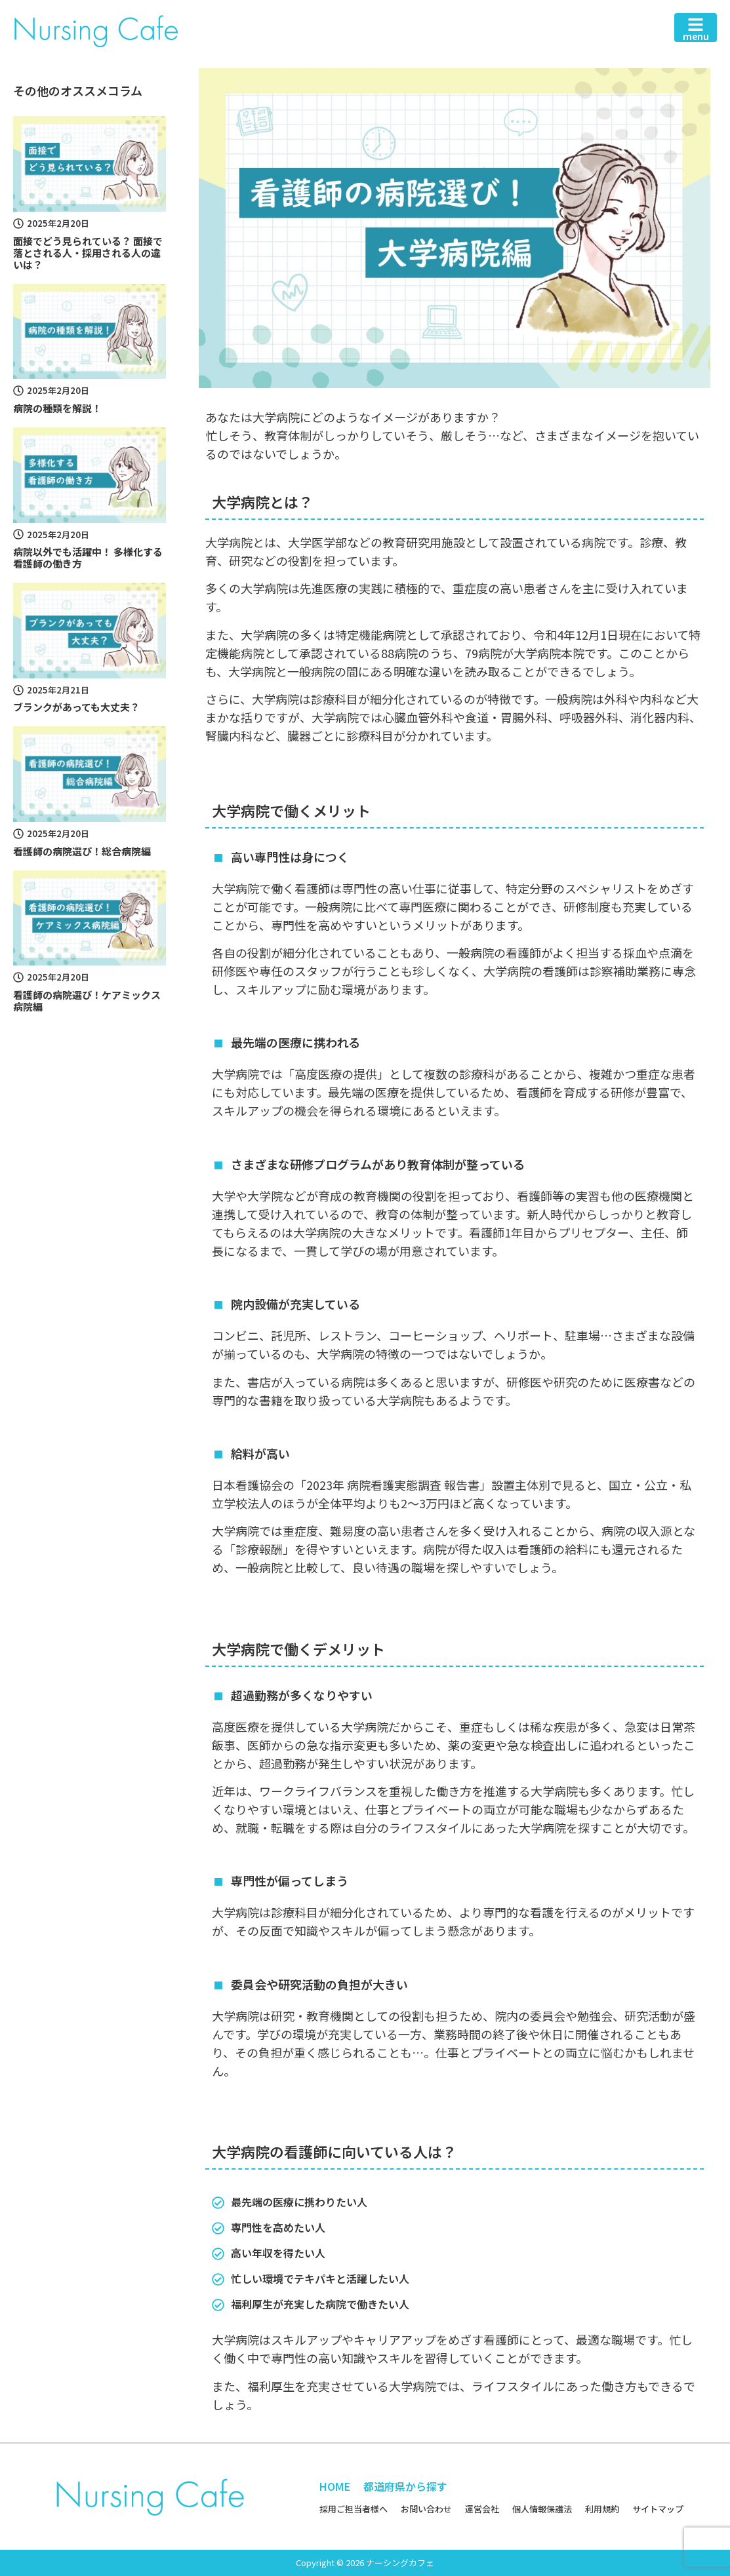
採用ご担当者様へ (353, 2509)
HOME (334, 2486)
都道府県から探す (405, 2486)
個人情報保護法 (542, 2509)
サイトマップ (657, 2509)
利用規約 (602, 2509)
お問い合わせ (426, 2509)
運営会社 (482, 2509)
